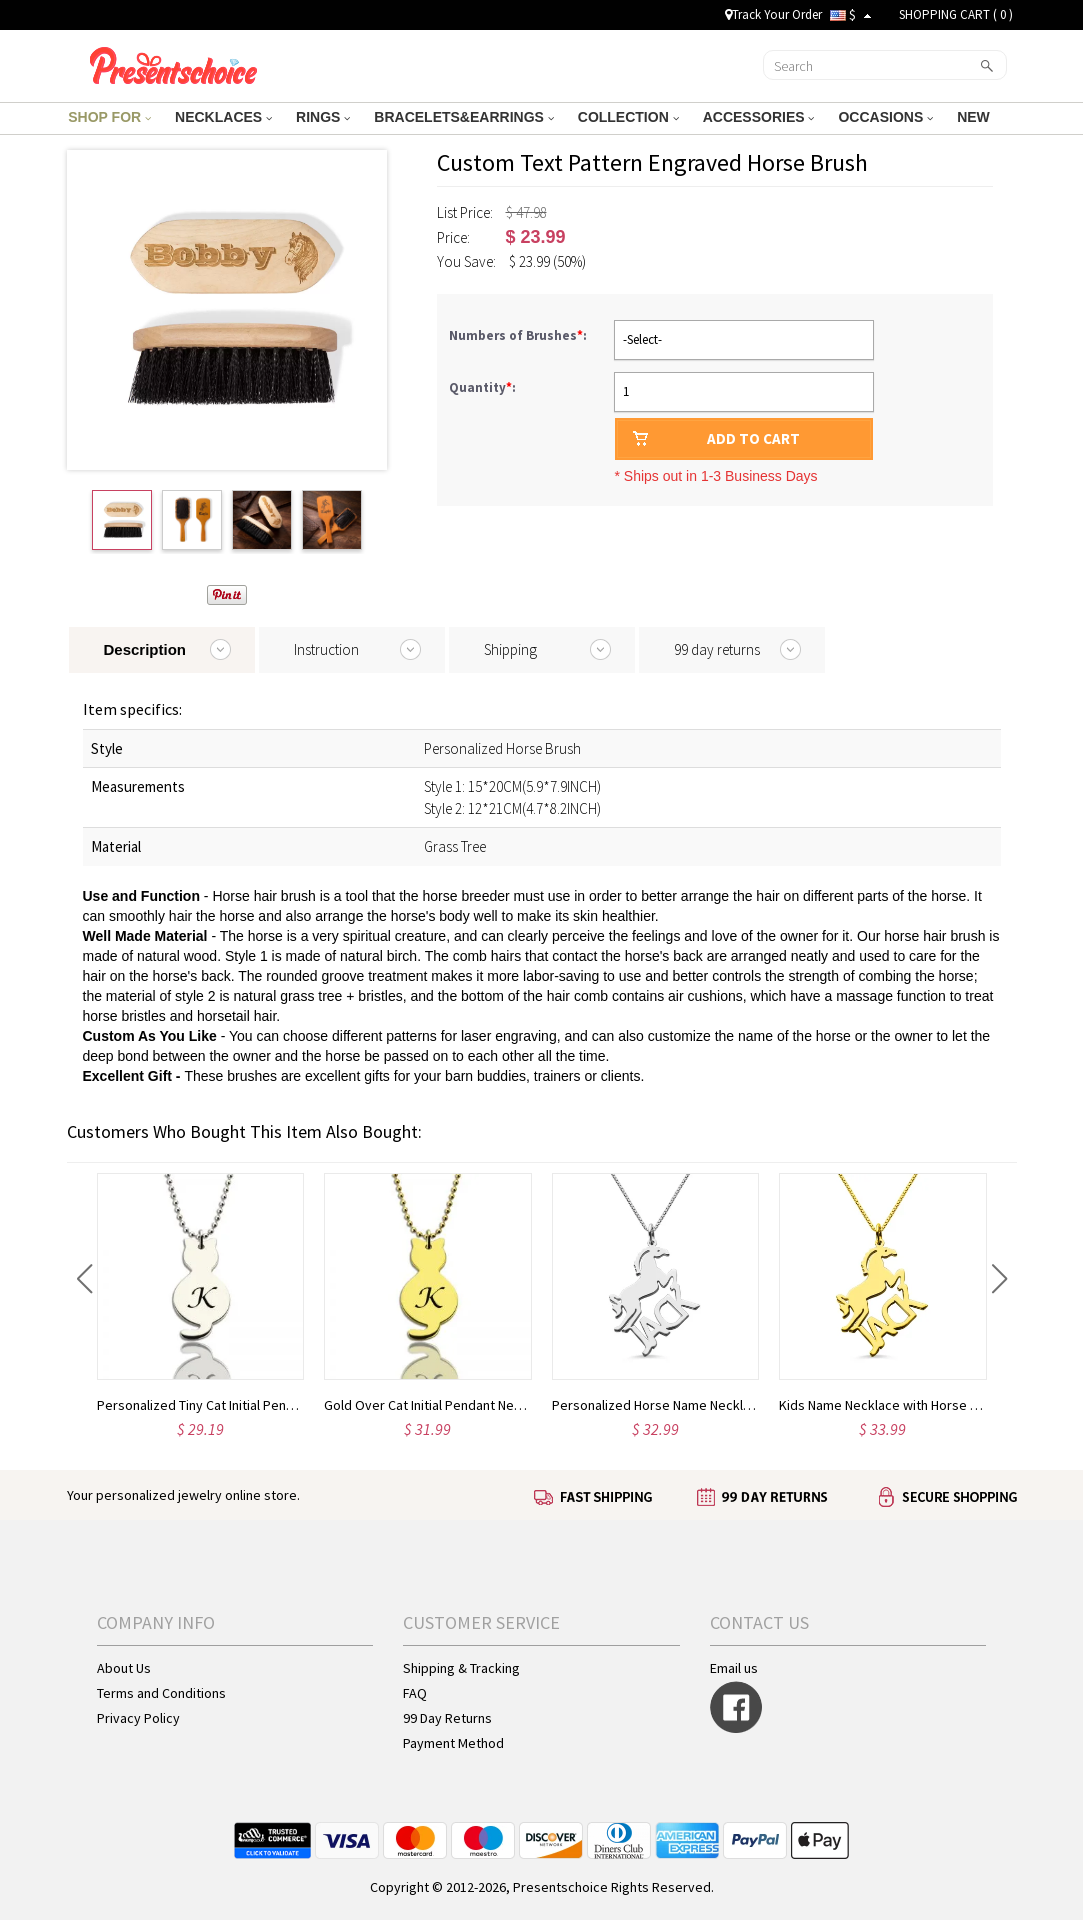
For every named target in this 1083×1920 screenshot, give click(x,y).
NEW (975, 117)
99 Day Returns (447, 1718)
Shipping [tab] (510, 649)
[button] (84, 1279)
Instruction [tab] (326, 649)
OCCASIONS (885, 117)
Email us (734, 1668)
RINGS (323, 117)
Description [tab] (145, 649)
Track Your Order (773, 14)
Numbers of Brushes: (519, 335)
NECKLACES (223, 117)
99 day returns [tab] (717, 649)
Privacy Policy (138, 1718)
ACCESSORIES (759, 117)
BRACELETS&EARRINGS (463, 117)
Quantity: (482, 387)
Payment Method (453, 1743)
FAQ (415, 1693)
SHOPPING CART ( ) (956, 14)
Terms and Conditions (161, 1693)
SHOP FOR (109, 117)
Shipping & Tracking (461, 1668)
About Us (124, 1668)
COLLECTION (628, 117)
